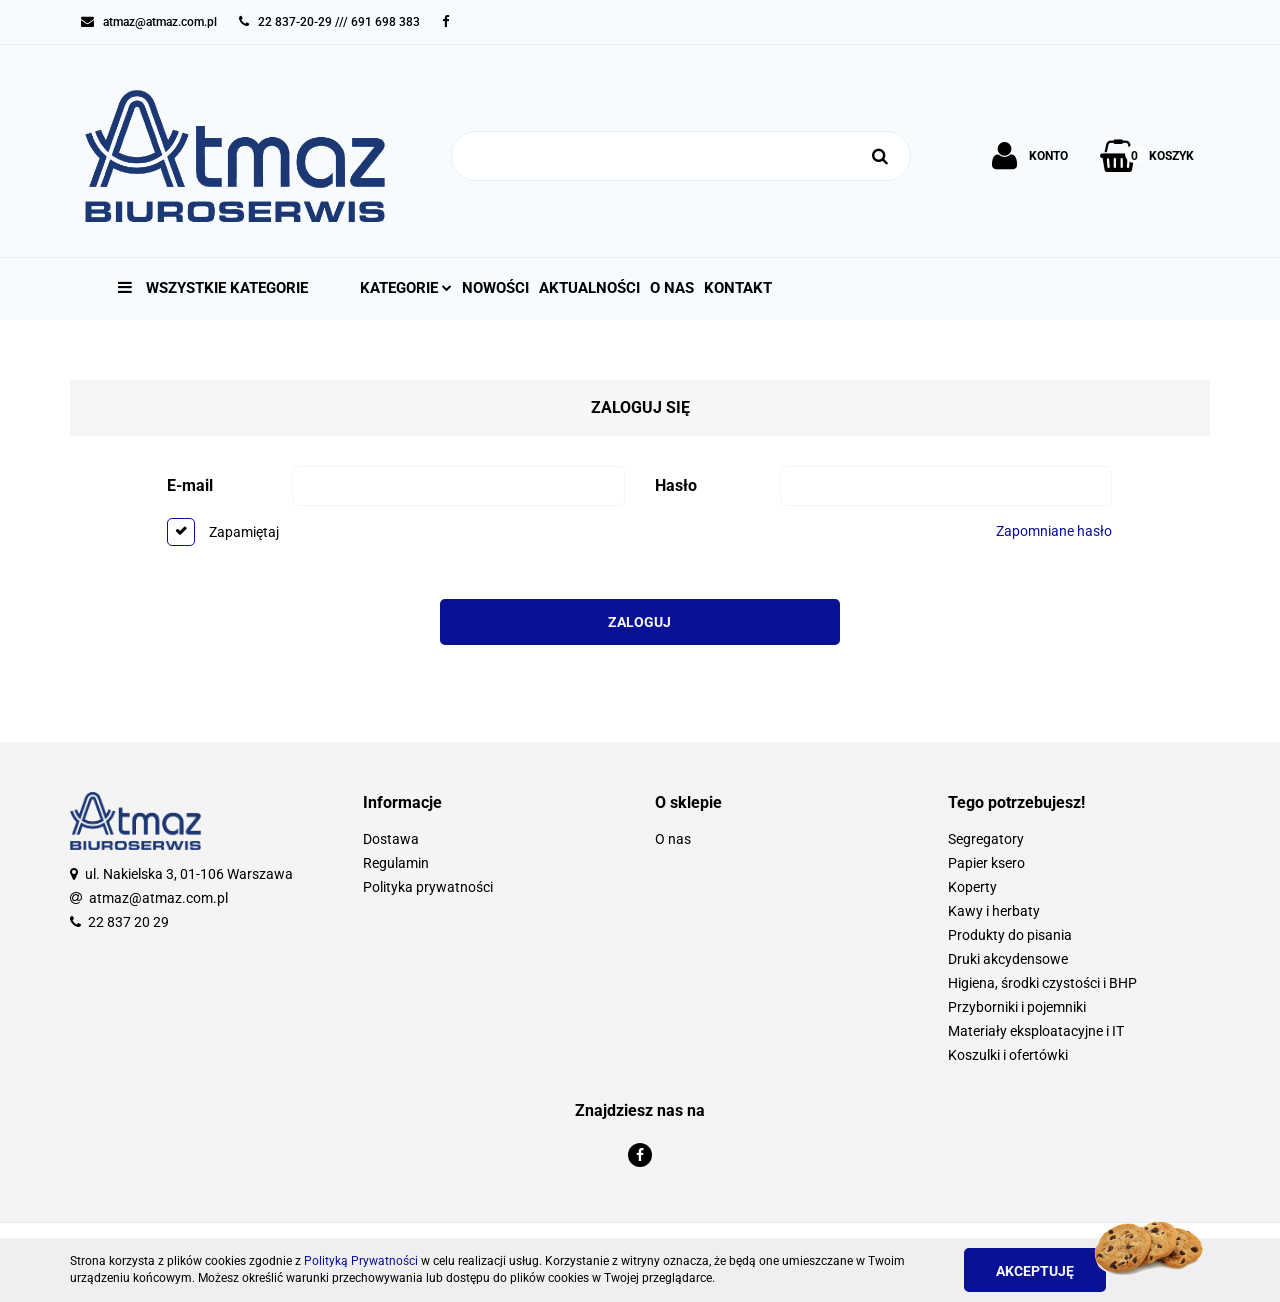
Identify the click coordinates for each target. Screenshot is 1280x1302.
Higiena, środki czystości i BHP (1042, 983)
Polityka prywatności (428, 887)
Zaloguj (639, 622)
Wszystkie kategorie (213, 288)
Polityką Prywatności (361, 1261)
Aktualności (589, 288)
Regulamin (396, 863)
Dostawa (391, 839)
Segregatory (986, 839)
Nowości (495, 288)
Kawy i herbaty (994, 911)
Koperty (972, 887)
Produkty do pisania (1010, 935)
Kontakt (738, 288)
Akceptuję (1035, 1271)
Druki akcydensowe (1008, 959)
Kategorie (406, 288)
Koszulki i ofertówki (1008, 1055)
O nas (672, 288)
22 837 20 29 (128, 922)
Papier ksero (986, 863)
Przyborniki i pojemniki (1017, 1007)
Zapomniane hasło (1054, 531)
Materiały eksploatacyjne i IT (1036, 1031)
